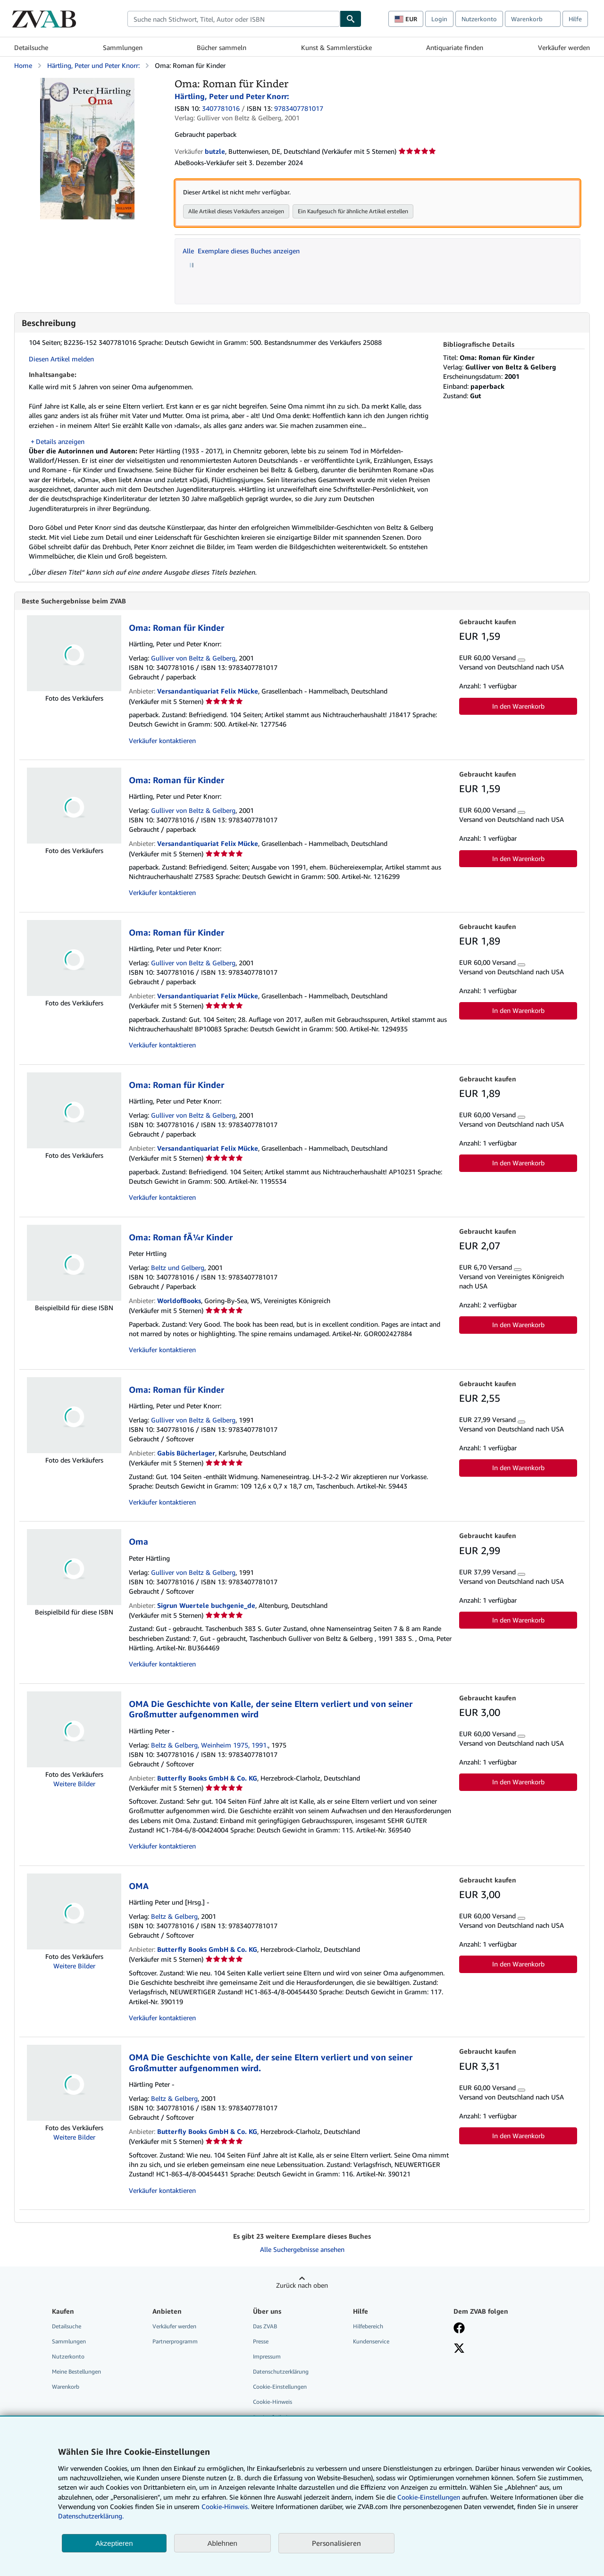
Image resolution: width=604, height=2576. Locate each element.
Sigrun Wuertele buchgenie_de (206, 1606)
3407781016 (221, 108)
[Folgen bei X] (459, 2350)
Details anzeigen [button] (60, 441)
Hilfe (575, 19)
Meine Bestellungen (76, 2371)
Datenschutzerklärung (281, 2371)
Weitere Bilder (74, 1784)
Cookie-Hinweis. (225, 2506)
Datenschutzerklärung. (91, 2516)
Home (23, 65)
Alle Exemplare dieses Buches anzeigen (241, 251)
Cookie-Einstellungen (428, 2497)
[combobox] (233, 19)
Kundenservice (371, 2341)
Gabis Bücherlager (186, 1453)
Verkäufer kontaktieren (162, 741)
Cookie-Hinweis (272, 2402)
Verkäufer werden (564, 47)
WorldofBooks (179, 1301)
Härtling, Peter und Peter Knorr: (93, 65)
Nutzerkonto (479, 19)
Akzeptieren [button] (114, 2543)
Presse (260, 2341)
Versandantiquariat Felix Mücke (207, 691)
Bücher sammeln (221, 47)
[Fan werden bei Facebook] (459, 2329)
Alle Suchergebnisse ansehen (302, 2250)
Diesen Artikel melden (61, 359)
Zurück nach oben (302, 2286)
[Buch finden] (350, 19)
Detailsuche (31, 47)
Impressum (267, 2356)
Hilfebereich (368, 2326)
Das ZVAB (265, 2326)
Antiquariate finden (454, 47)
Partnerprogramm (175, 2341)
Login (439, 19)
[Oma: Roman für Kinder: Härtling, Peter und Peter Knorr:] (87, 82)
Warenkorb (65, 2387)
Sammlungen (123, 47)
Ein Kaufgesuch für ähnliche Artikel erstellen (353, 211)
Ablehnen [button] (222, 2543)
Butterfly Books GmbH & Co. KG (207, 1778)
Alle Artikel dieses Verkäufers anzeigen (236, 211)
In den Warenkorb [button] (518, 707)
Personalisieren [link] (336, 2543)
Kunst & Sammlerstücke (336, 47)
